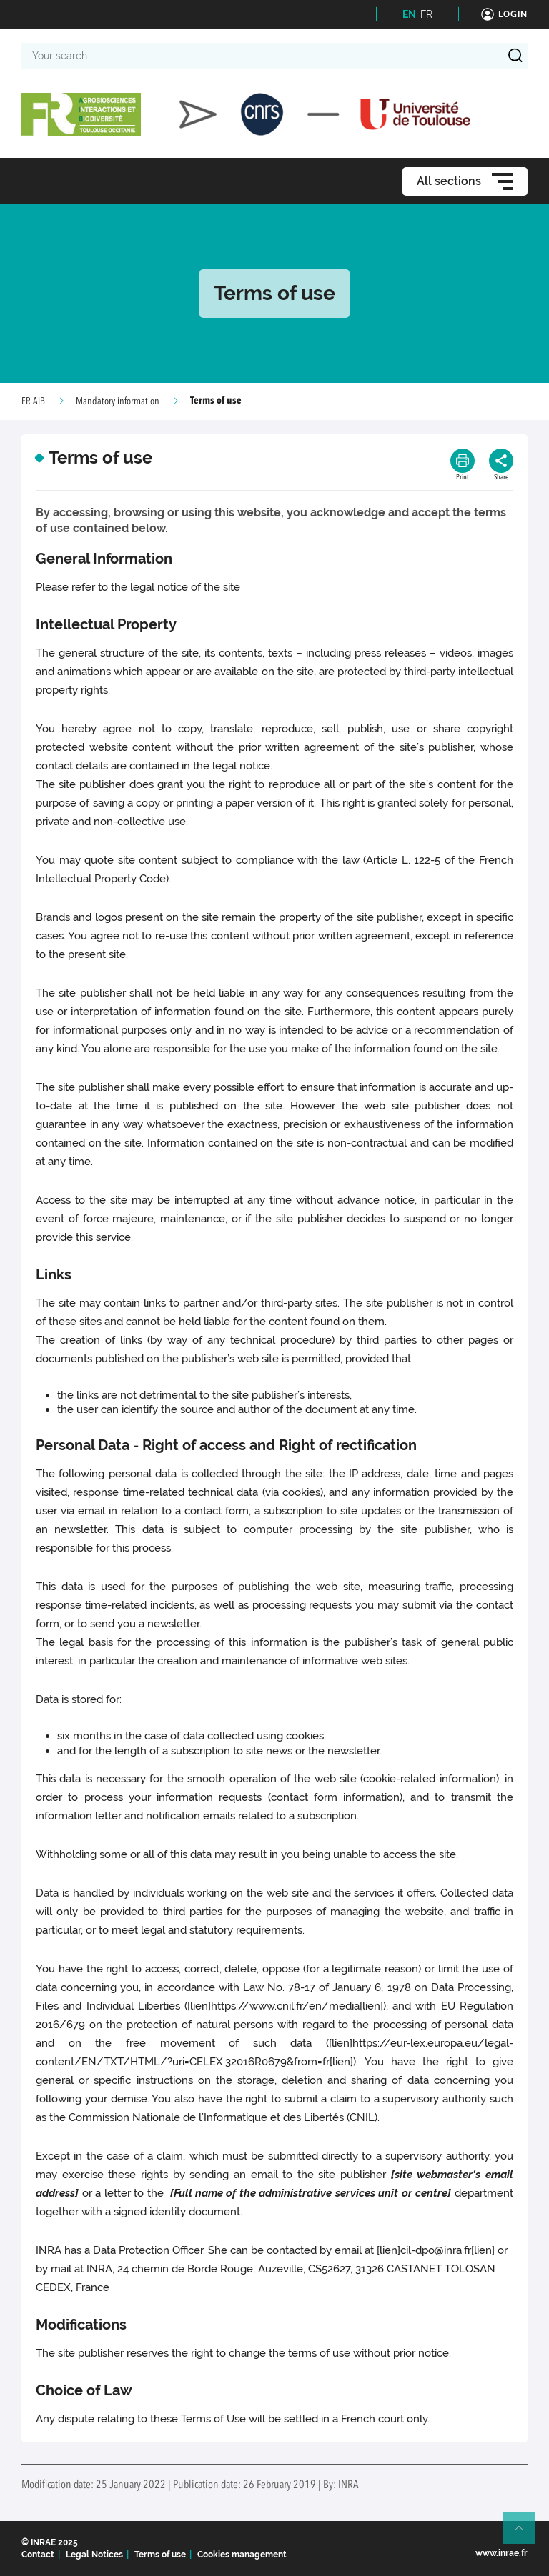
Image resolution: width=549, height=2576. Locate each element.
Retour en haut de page (525, 2534)
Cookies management (242, 2555)
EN (409, 14)
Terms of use (160, 2555)
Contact (37, 2555)
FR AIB (33, 401)
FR (426, 14)
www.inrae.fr (501, 2553)
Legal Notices (94, 2555)
